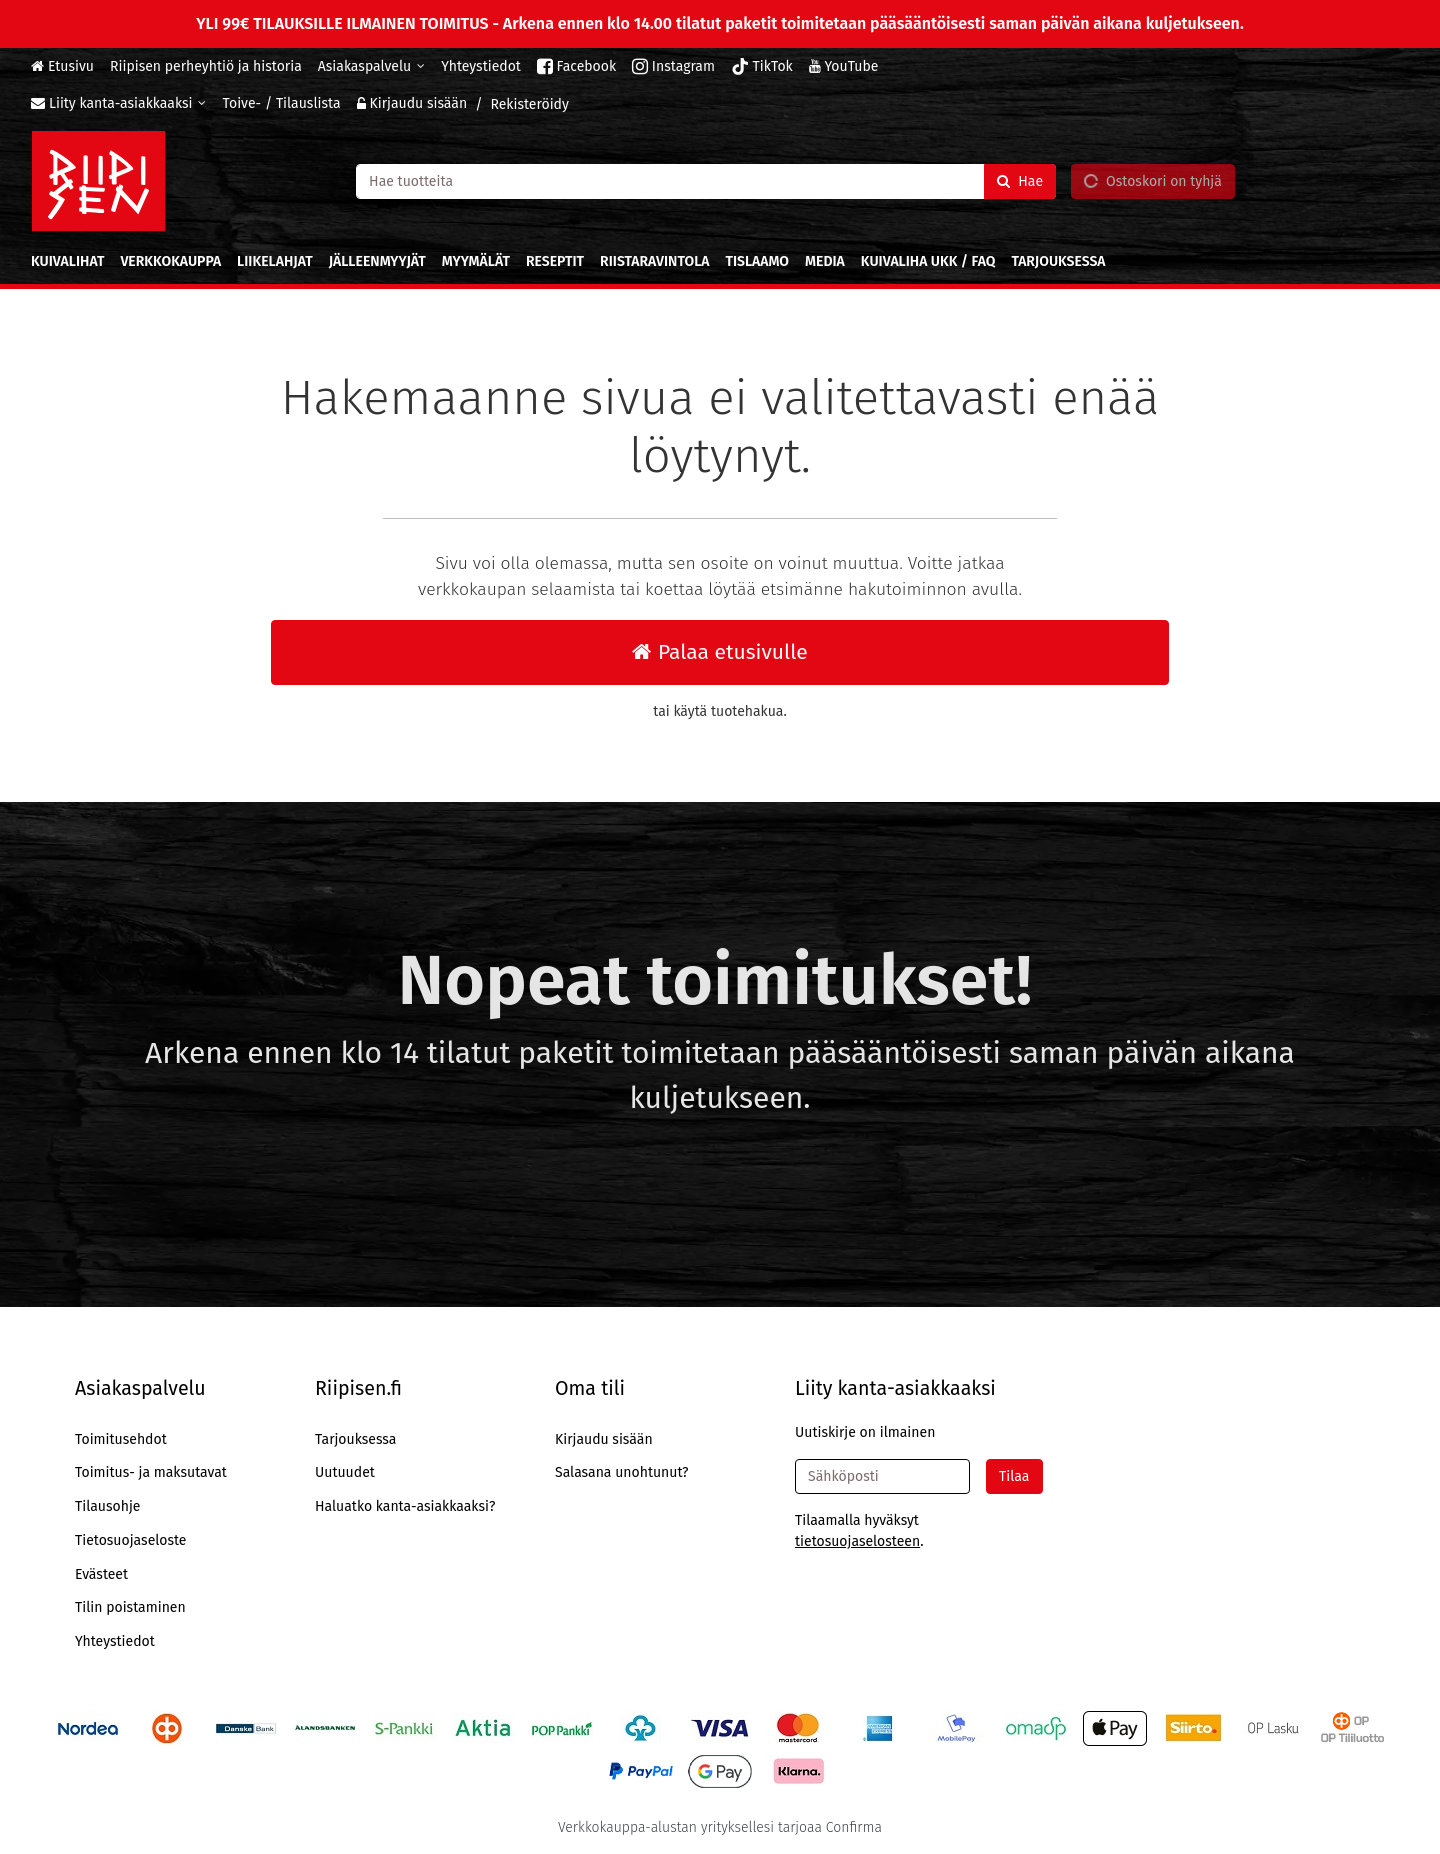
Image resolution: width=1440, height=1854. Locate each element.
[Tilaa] (1014, 1476)
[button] (857, 1541)
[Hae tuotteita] (706, 180)
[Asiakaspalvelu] (371, 66)
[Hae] (1020, 180)
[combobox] (706, 180)
